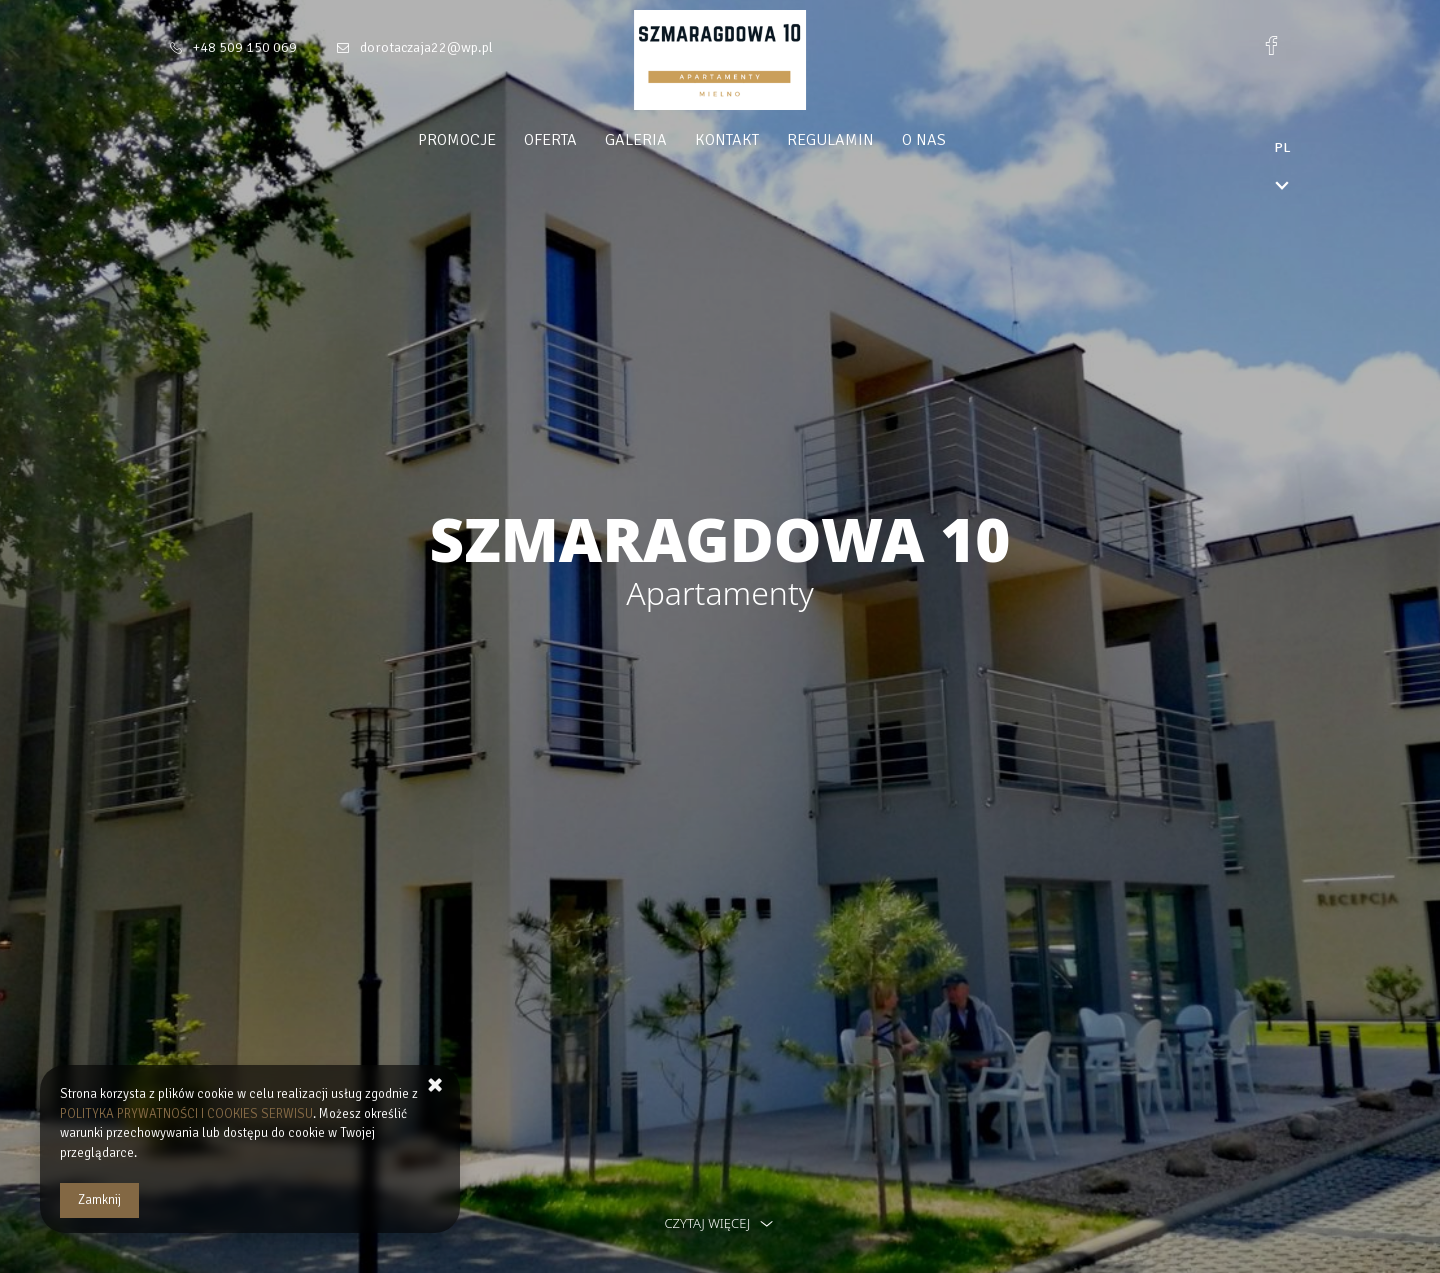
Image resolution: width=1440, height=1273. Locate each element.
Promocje (495, 140)
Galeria (674, 140)
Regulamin (868, 140)
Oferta (588, 140)
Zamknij (99, 1200)
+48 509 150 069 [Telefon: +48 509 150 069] (245, 47)
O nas (962, 140)
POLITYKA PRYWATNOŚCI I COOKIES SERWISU (186, 1114)
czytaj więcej (719, 1223)
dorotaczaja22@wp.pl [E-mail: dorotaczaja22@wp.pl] (426, 47)
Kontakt (765, 140)
